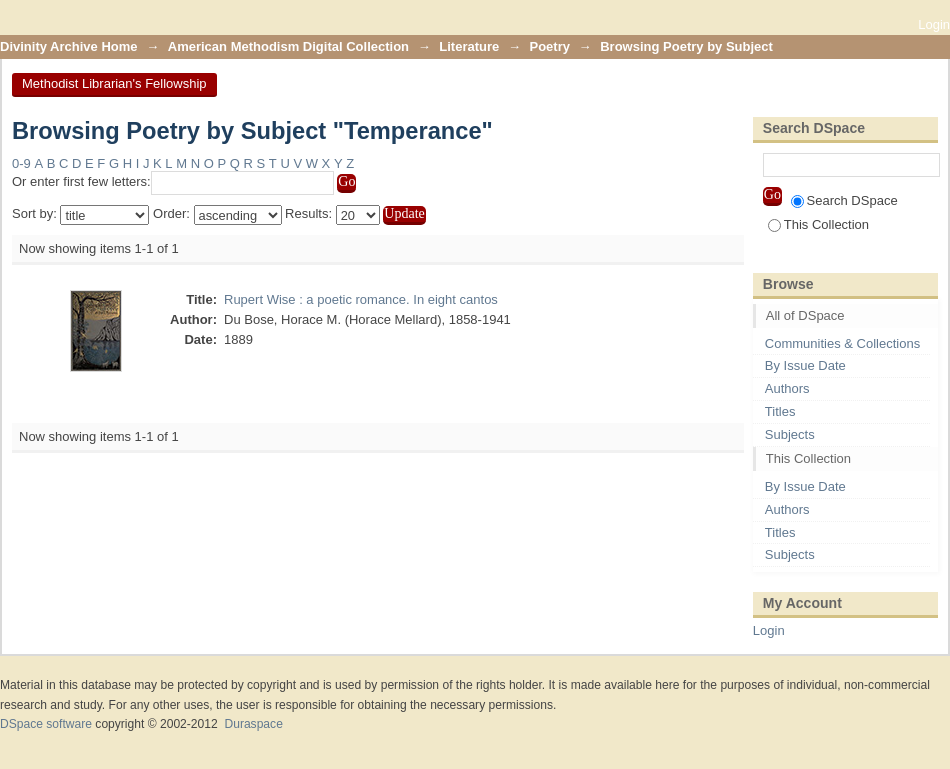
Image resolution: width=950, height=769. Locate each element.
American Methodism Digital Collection (288, 46)
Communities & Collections (842, 343)
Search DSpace (844, 200)
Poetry (550, 46)
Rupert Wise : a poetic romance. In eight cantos (361, 299)
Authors (787, 388)
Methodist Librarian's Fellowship (114, 83)
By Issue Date (805, 365)
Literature (469, 46)
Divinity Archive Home (69, 46)
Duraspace (253, 724)
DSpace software (46, 724)
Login (934, 24)
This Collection (818, 224)
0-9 (21, 163)
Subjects (790, 434)
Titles (780, 411)
